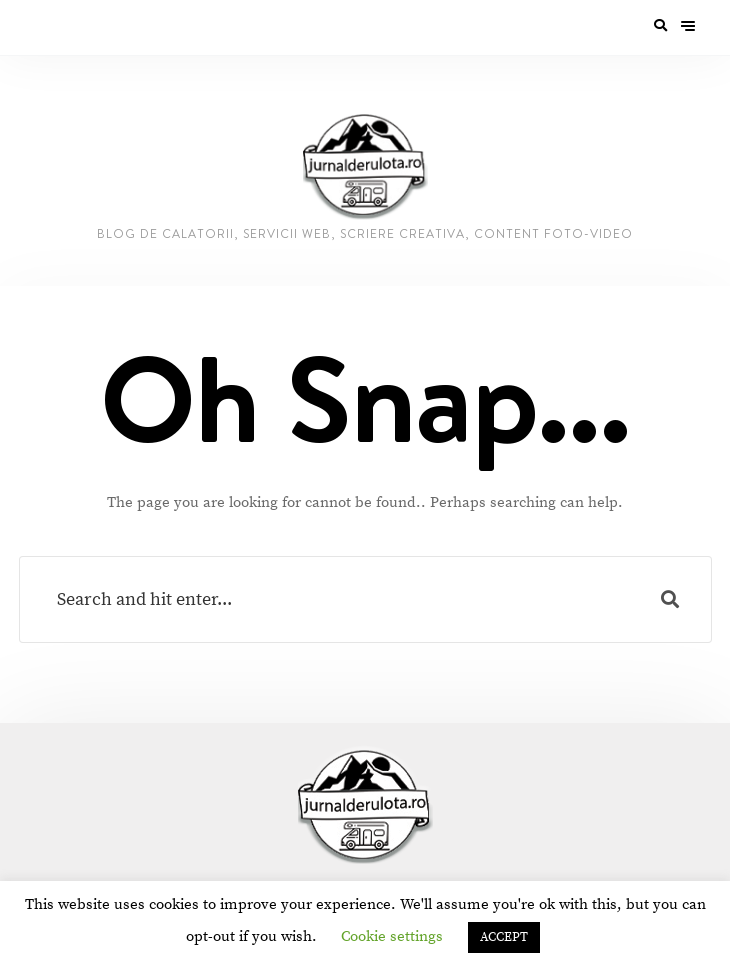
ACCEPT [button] (504, 937)
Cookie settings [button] (392, 936)
